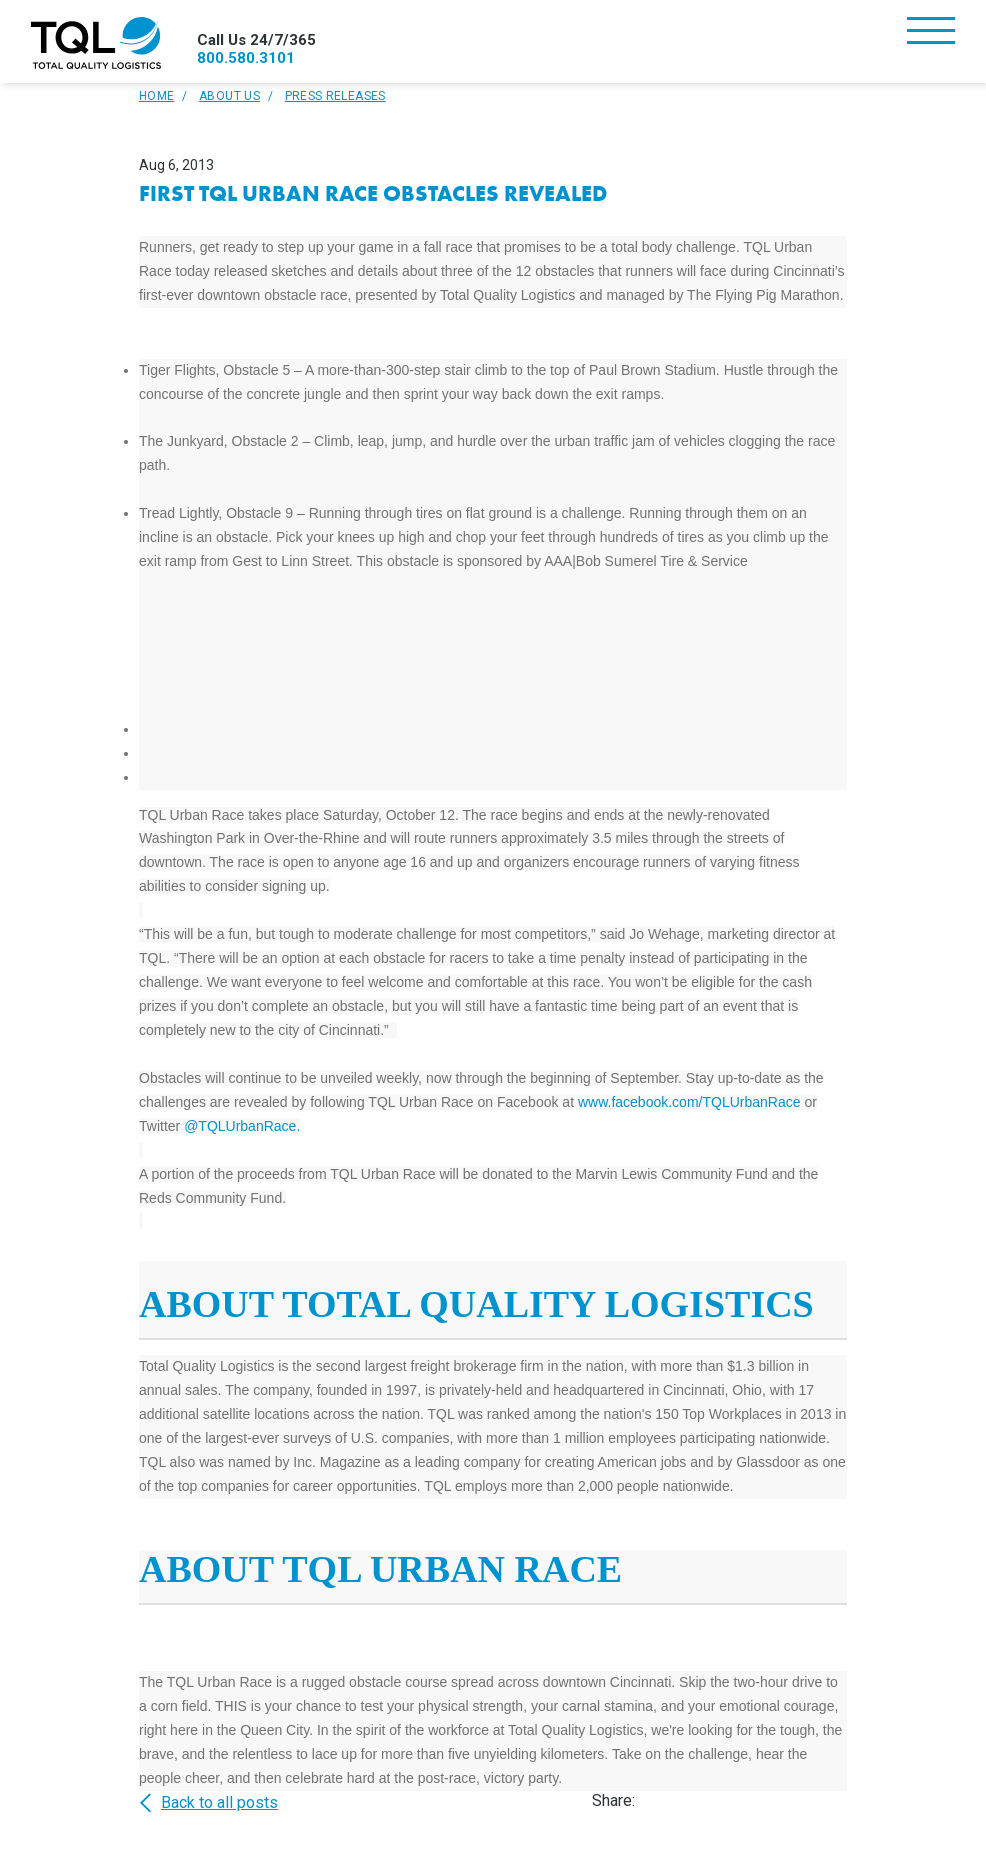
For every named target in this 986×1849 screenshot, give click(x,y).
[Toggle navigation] (931, 32)
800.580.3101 (246, 58)
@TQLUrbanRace (240, 1126)
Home (156, 96)
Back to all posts (208, 1803)
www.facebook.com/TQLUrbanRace (689, 1102)
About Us (229, 96)
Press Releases (335, 96)
